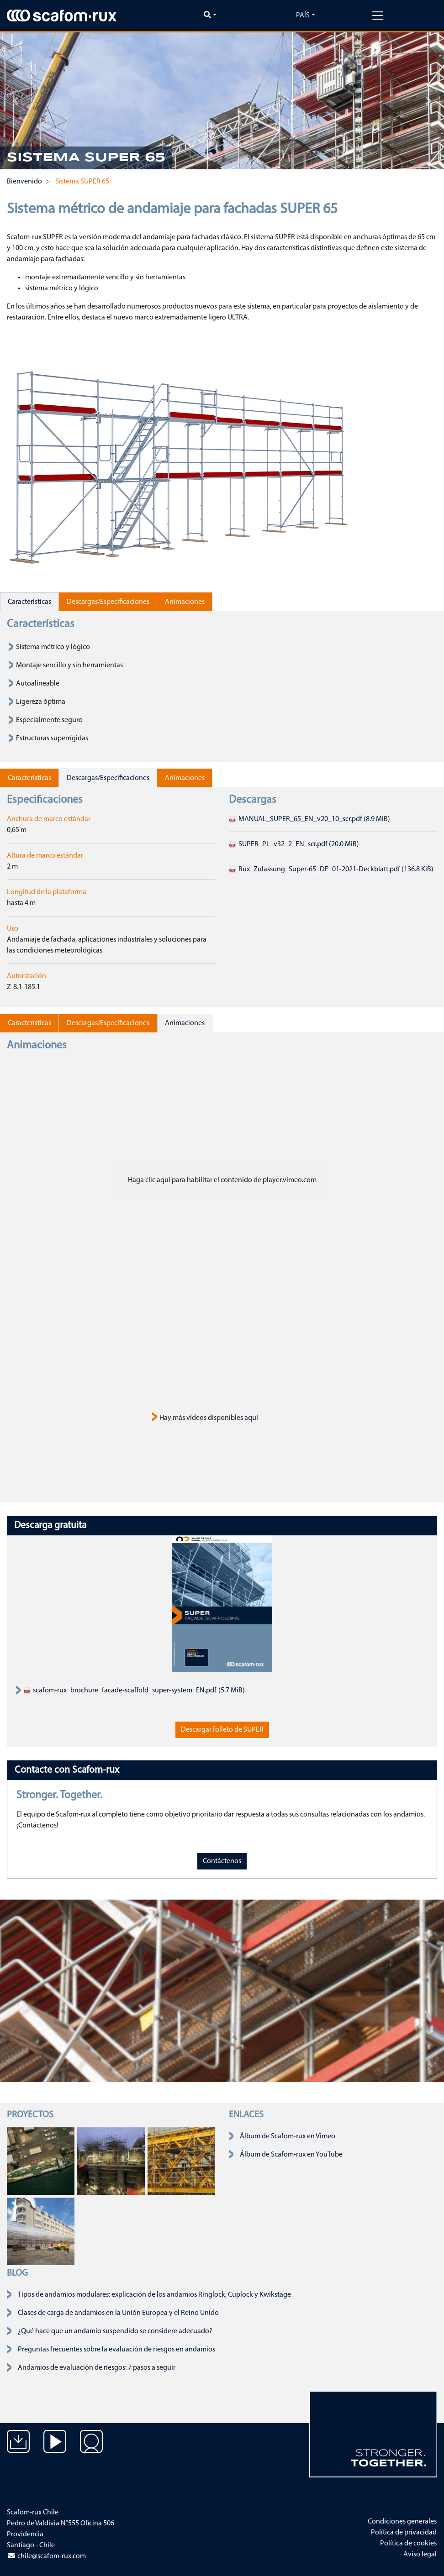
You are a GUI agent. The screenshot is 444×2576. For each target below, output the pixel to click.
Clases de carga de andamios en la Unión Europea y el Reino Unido (118, 2313)
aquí (251, 1418)
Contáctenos (222, 1861)
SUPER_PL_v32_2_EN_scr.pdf (294, 844)
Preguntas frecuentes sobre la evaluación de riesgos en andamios (116, 2349)
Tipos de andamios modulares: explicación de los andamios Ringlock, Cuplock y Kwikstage (154, 2295)
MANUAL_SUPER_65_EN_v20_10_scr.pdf (309, 819)
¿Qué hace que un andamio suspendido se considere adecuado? (115, 2331)
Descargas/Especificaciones (108, 602)
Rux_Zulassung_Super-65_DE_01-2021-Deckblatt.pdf (331, 869)
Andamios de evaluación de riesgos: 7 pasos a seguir (96, 2368)
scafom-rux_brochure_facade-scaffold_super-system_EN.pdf (120, 1690)
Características (29, 602)
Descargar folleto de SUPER (222, 1729)
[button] (15, 100)
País (303, 15)
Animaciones (185, 602)
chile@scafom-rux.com (46, 2556)
